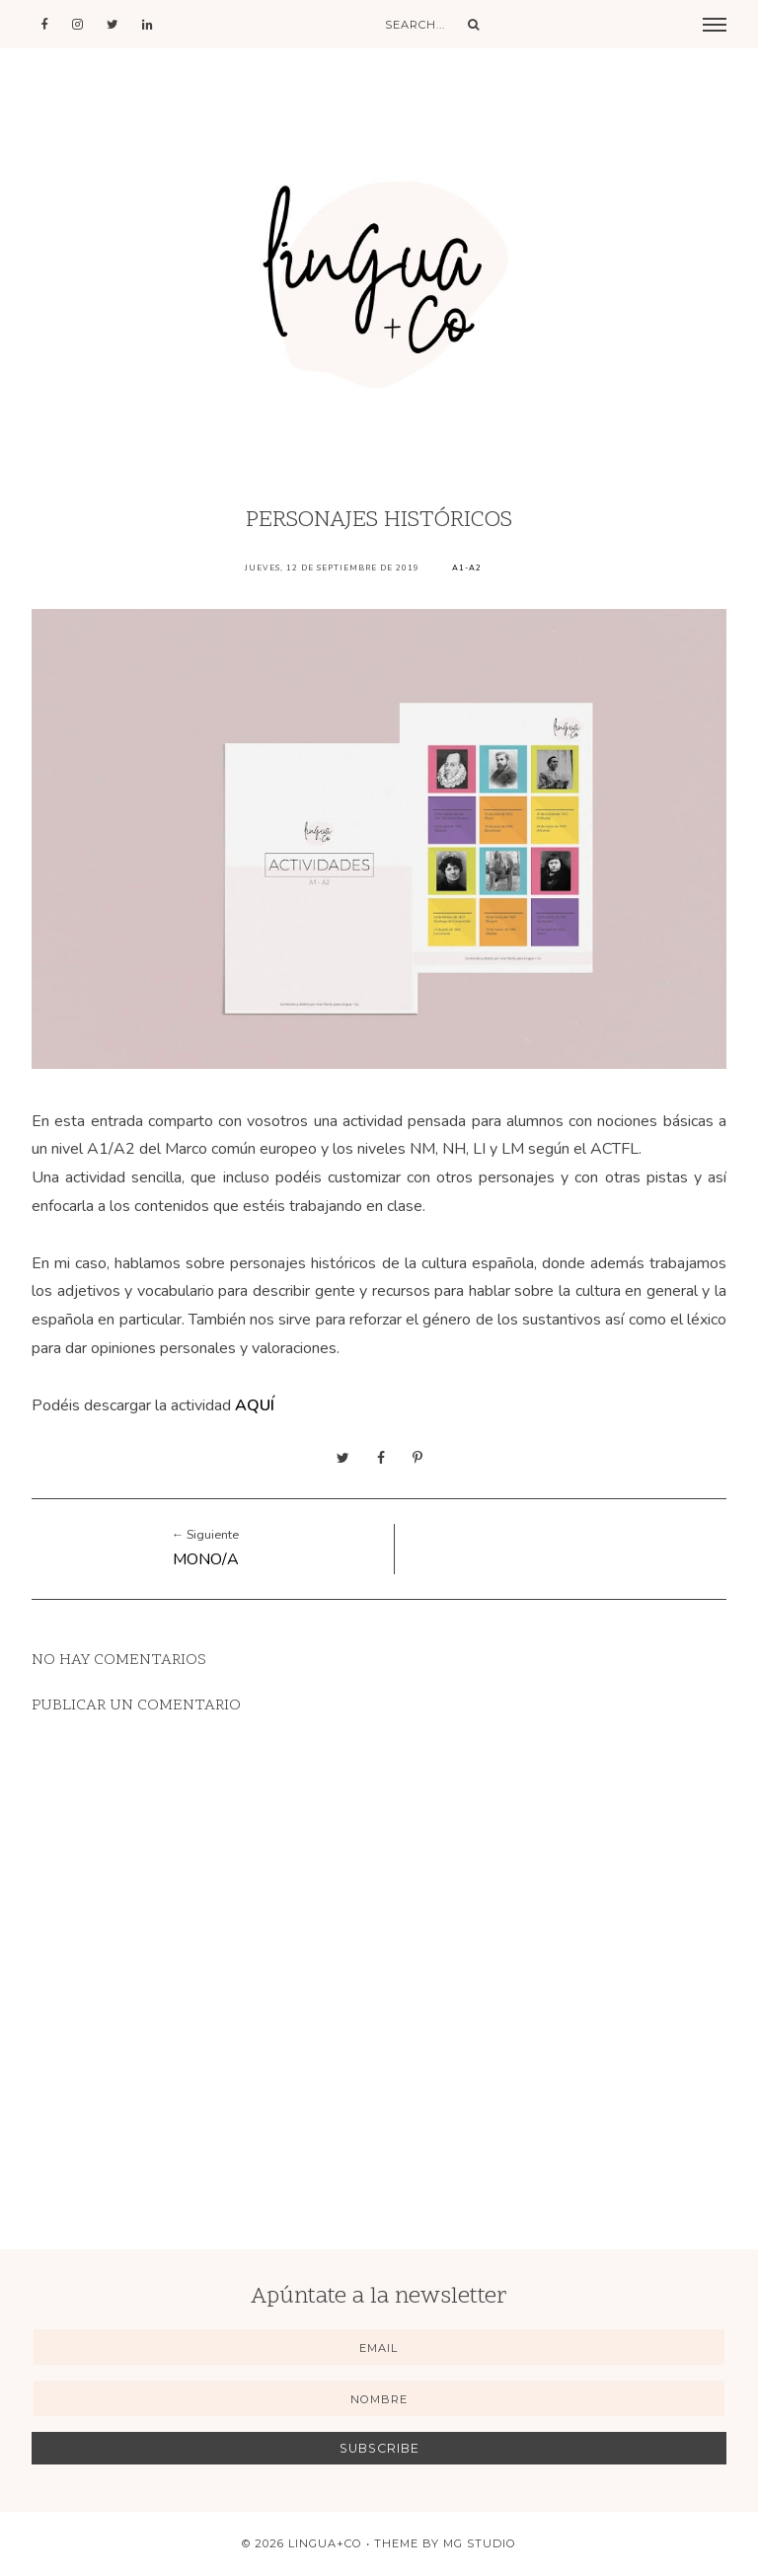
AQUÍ (254, 1405)
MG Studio (479, 2543)
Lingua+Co (325, 2543)
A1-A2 (467, 568)
